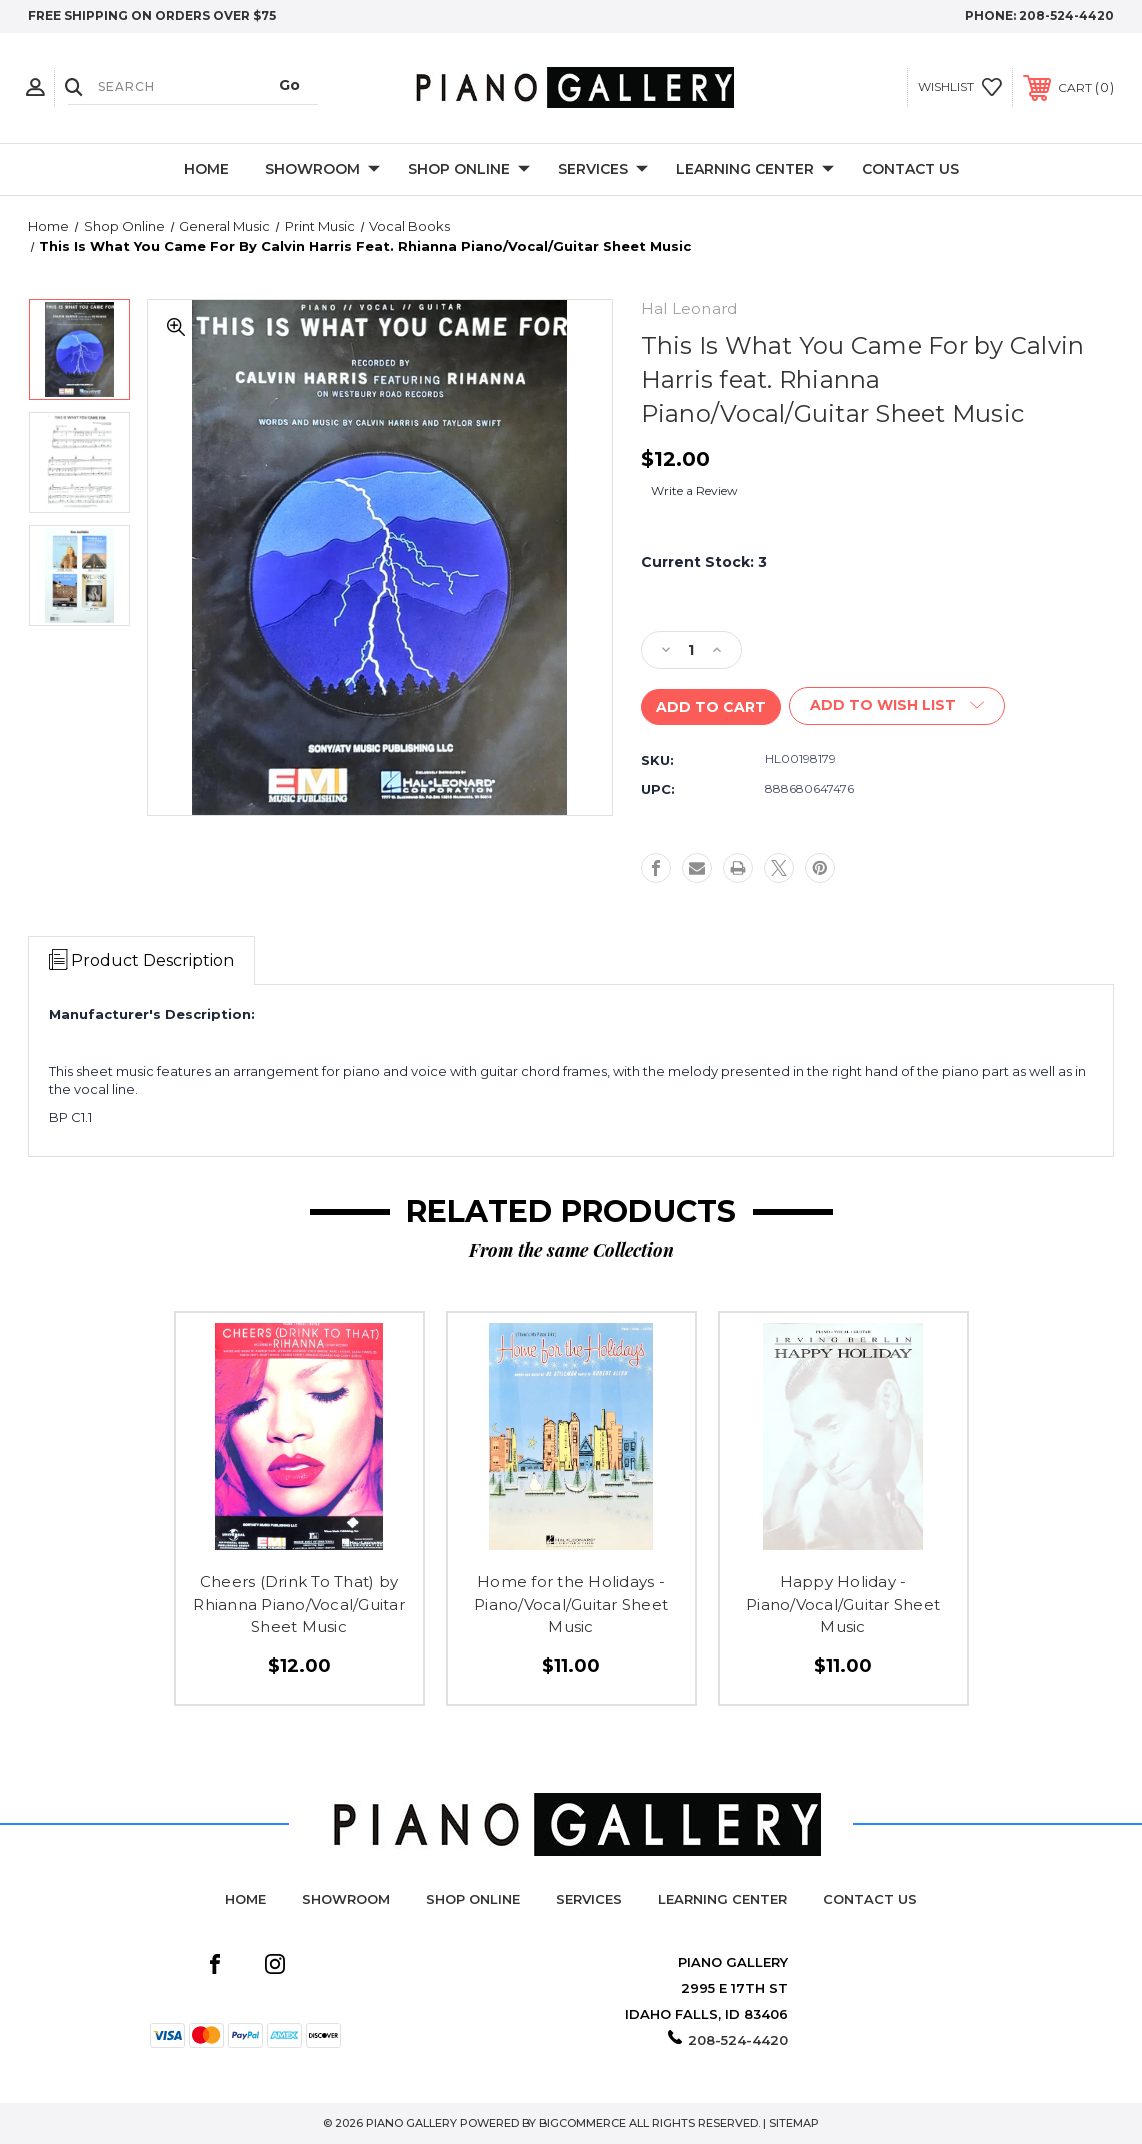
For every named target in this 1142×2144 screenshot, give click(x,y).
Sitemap (794, 2123)
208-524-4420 (1066, 15)
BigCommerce (582, 2123)
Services (603, 170)
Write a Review (694, 490)
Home (206, 169)
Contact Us (910, 169)
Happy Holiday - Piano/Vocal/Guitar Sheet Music (843, 1604)
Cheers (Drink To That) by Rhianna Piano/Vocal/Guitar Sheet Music (299, 1604)
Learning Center (755, 170)
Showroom (322, 170)
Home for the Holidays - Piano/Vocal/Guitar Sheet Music (571, 1604)
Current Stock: (704, 562)
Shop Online (469, 170)
